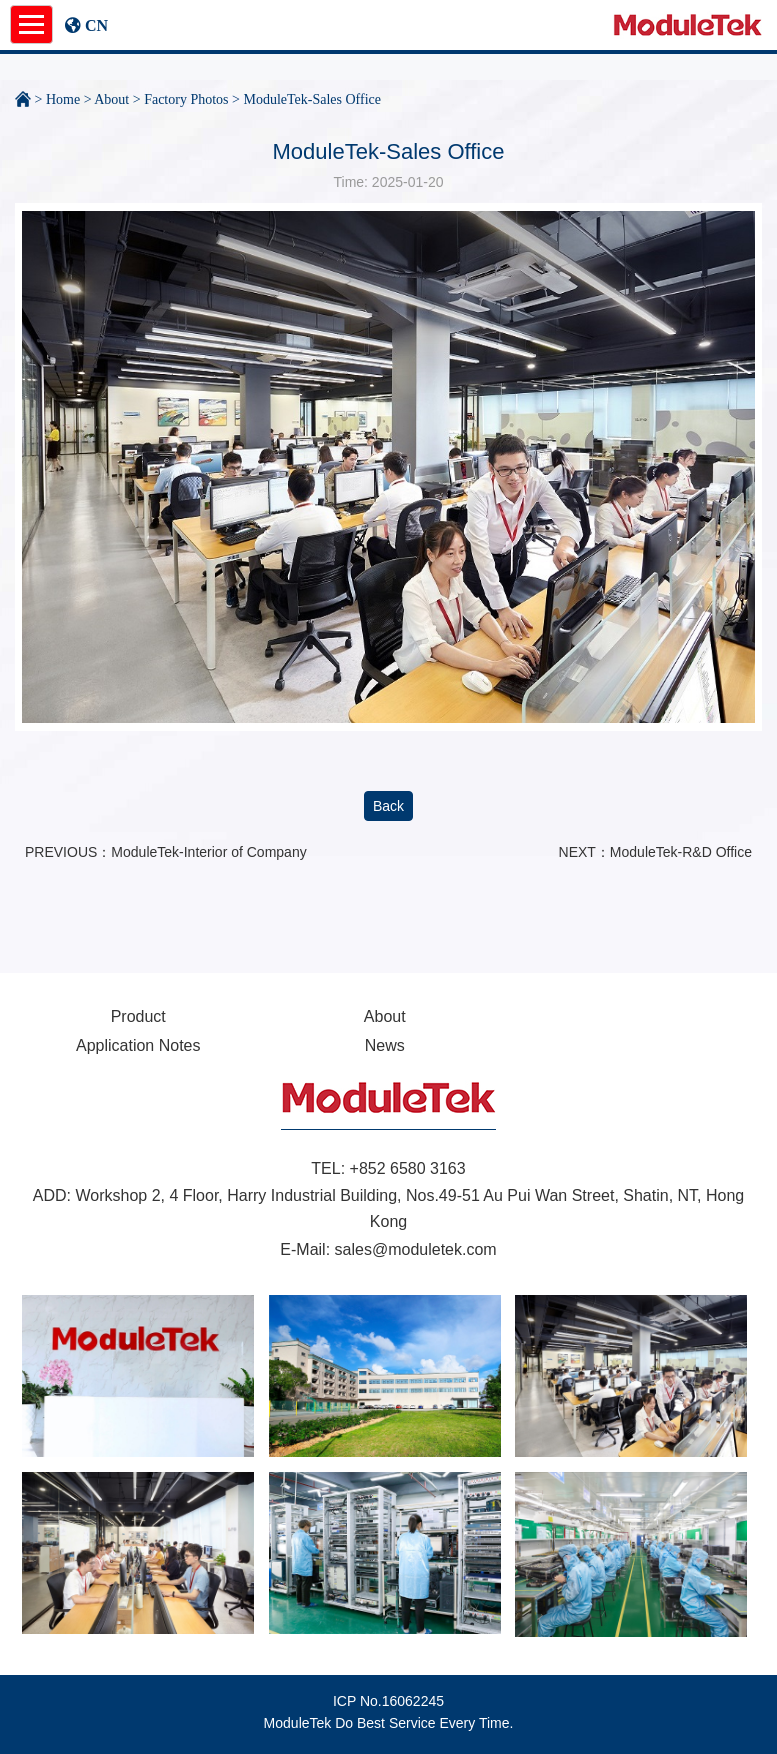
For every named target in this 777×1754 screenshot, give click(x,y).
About (111, 99)
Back (388, 806)
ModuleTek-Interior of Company (208, 852)
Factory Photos (186, 99)
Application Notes (138, 1045)
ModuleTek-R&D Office (681, 852)
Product (138, 1016)
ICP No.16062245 (388, 1701)
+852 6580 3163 (408, 1168)
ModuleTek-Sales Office (312, 99)
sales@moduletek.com (416, 1249)
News (385, 1045)
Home (63, 99)
